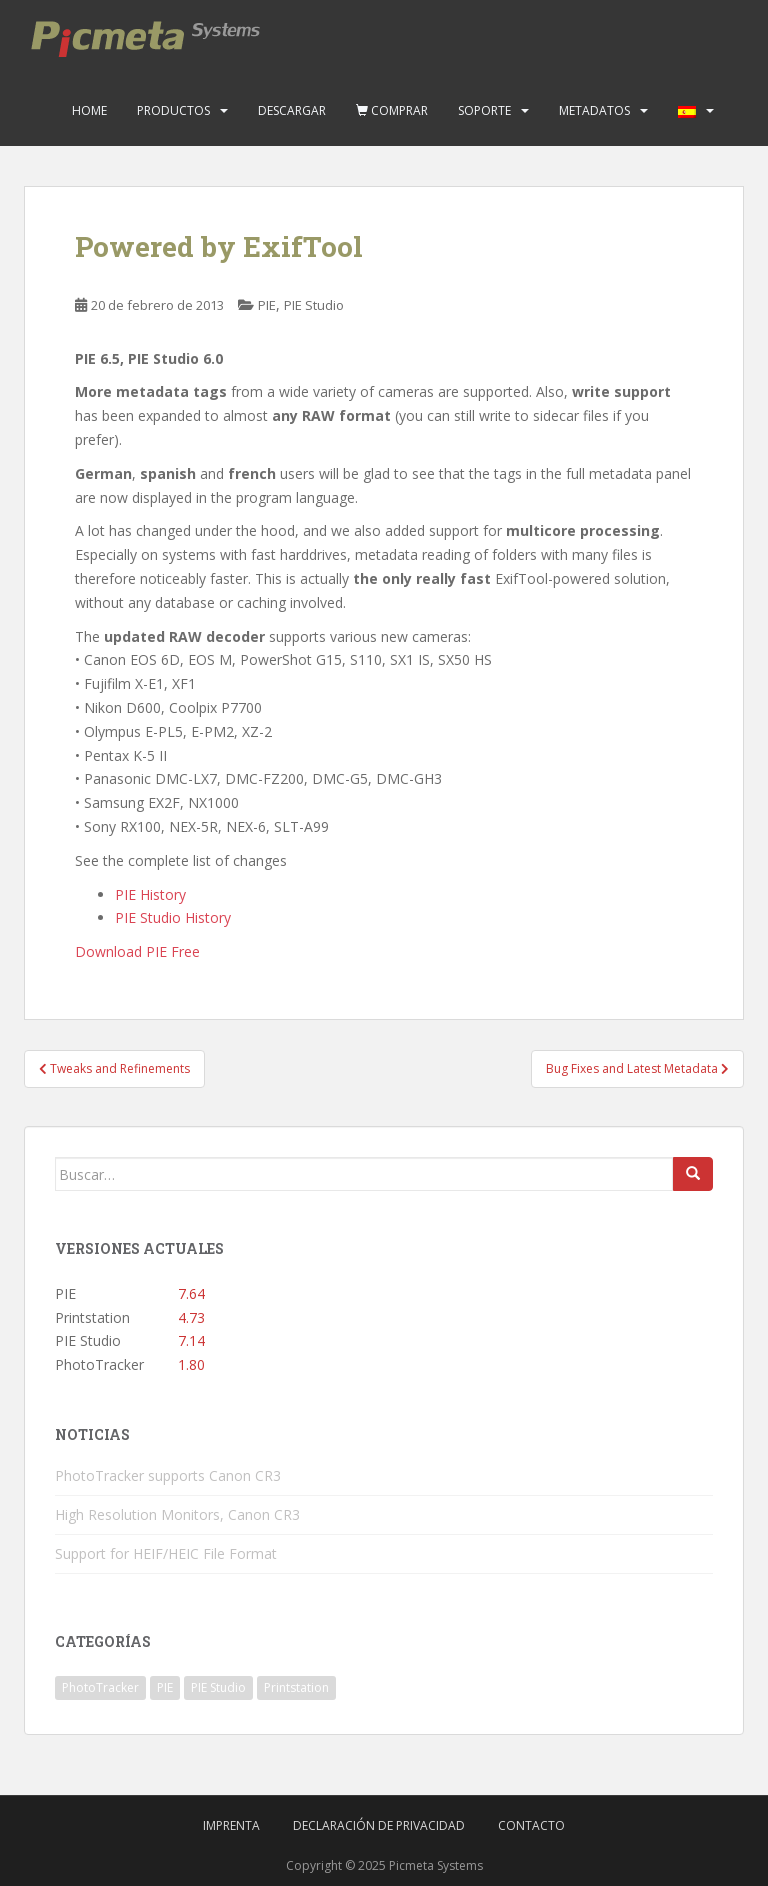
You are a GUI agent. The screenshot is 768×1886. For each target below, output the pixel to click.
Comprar (392, 110)
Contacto (531, 1825)
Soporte (484, 110)
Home (89, 110)
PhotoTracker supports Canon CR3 (168, 1475)
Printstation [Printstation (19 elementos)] (296, 1687)
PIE (267, 305)
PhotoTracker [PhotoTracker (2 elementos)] (100, 1687)
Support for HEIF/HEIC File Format (166, 1553)
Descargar (292, 110)
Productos (173, 110)
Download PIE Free (137, 951)
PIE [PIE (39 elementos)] (165, 1687)
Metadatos (594, 110)
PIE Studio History (173, 917)
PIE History (150, 894)
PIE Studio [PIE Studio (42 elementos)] (218, 1687)
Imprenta (231, 1825)
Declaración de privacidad (379, 1825)
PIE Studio (314, 305)
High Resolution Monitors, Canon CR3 (177, 1514)
